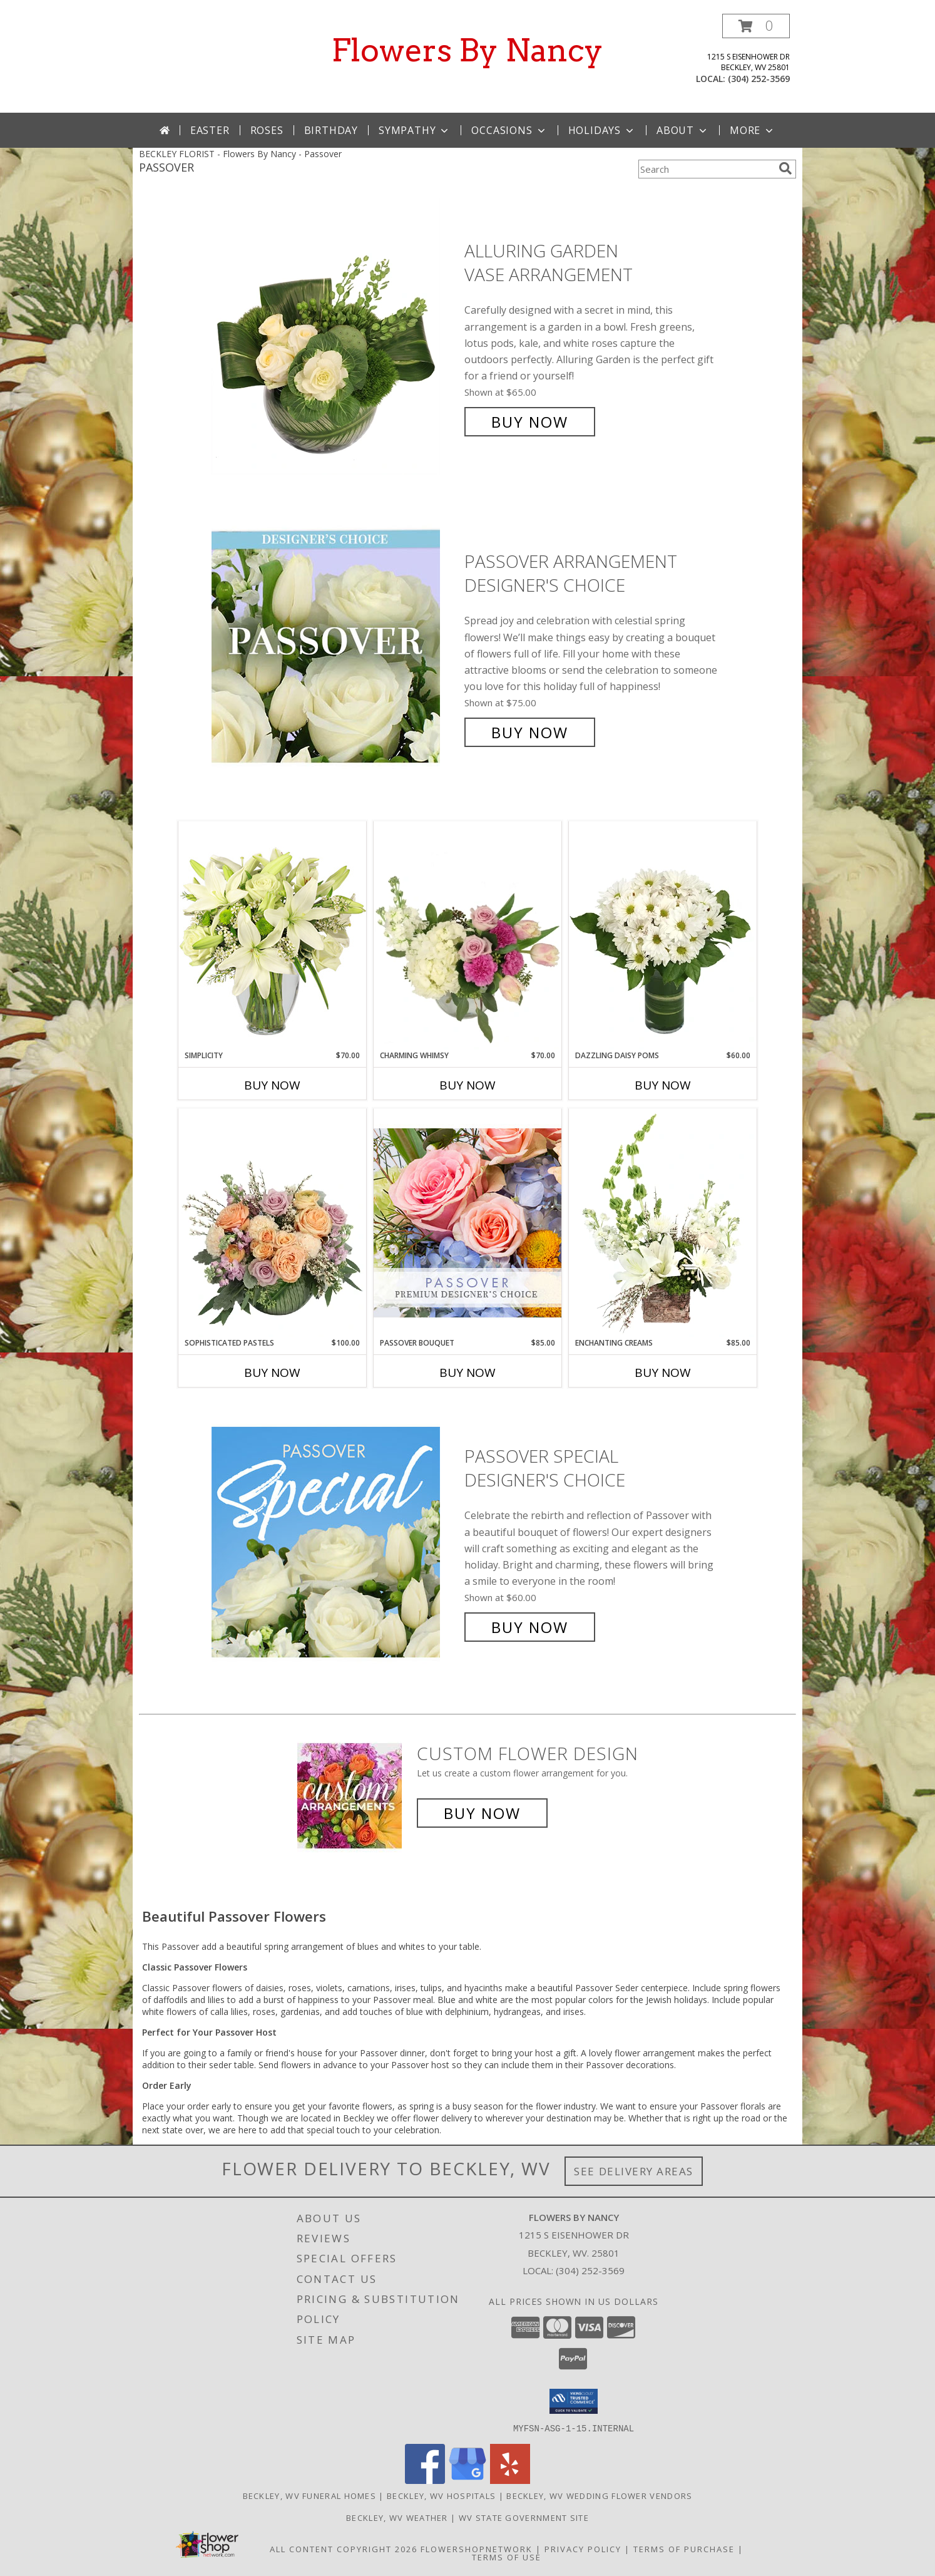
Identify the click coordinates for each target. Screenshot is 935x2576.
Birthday (331, 130)
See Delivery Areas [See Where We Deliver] (633, 2171)
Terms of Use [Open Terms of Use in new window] (506, 2556)
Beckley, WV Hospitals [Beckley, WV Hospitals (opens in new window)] (441, 2495)
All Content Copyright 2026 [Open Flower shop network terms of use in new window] (343, 2548)
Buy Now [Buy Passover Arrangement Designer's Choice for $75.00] (529, 732)
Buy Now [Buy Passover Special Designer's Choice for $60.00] (529, 1627)
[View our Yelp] (510, 2480)
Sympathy (415, 130)
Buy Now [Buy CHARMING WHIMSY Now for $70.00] (467, 1085)
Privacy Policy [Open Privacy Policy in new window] (582, 2548)
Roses (267, 130)
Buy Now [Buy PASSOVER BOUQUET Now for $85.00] (467, 1372)
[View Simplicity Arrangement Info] (272, 935)
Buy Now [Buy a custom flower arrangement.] (482, 1813)
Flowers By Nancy (467, 50)
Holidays (602, 130)
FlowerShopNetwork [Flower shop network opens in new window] (477, 2548)
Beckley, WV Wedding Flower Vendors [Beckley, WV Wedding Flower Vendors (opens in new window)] (599, 2495)
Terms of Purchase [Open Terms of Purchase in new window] (684, 2548)
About (683, 130)
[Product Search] (706, 169)
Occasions (509, 130)
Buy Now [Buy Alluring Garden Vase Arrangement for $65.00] (529, 421)
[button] (756, 26)
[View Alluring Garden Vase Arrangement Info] (335, 337)
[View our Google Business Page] (467, 2480)
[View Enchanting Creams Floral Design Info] (663, 1223)
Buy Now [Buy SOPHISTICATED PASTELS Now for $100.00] (272, 1372)
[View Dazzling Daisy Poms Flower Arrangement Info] (663, 935)
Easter (210, 130)
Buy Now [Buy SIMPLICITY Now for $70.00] (272, 1085)
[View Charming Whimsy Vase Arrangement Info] (467, 935)
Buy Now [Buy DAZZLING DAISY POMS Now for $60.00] (663, 1085)
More (752, 130)
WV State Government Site (524, 2517)
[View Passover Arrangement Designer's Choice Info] (335, 647)
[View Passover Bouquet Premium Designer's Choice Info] (467, 1222)
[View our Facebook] (425, 2480)
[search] (785, 168)
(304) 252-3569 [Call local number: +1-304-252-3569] (759, 79)
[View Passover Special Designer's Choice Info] (335, 1542)
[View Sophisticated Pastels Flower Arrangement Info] (272, 1223)
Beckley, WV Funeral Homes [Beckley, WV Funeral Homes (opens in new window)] (310, 2495)
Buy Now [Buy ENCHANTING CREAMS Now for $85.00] (663, 1372)
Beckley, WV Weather (397, 2517)
